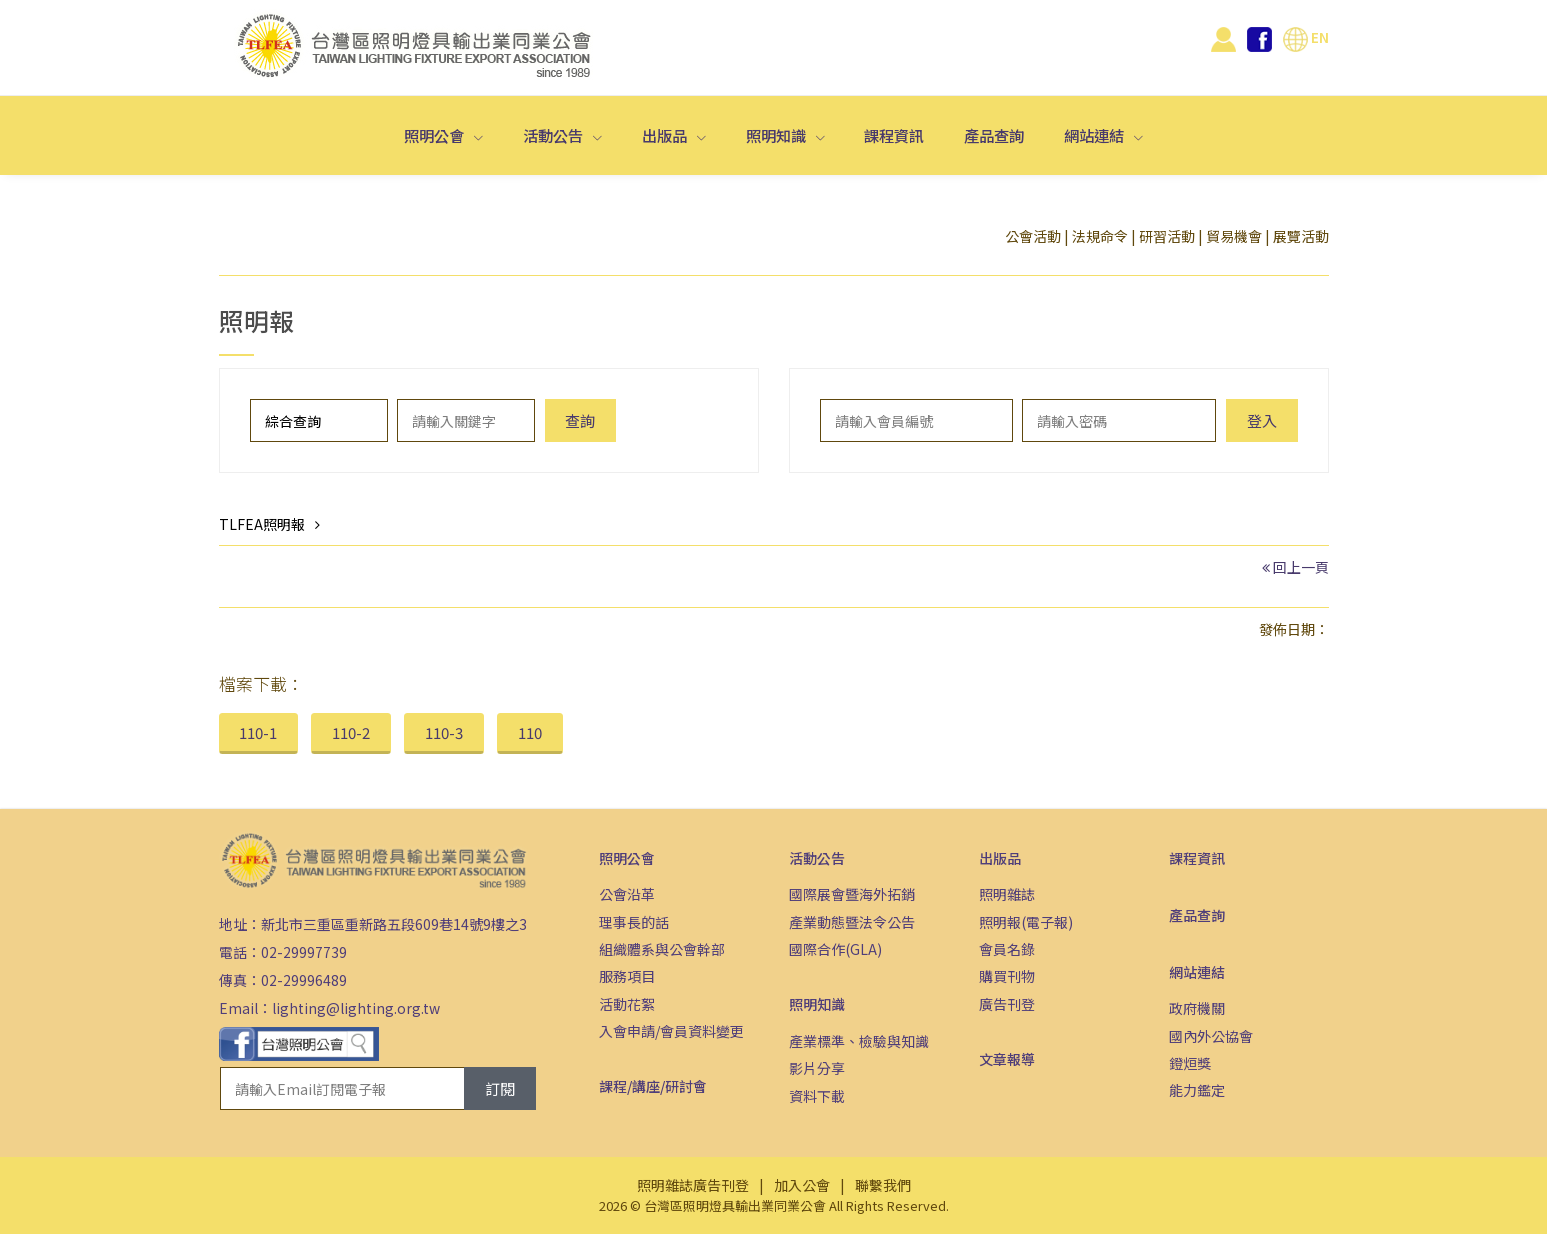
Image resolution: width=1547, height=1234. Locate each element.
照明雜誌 (1007, 894)
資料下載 (817, 1096)
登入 (1262, 420)
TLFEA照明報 (262, 524)
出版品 (666, 135)
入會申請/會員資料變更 (671, 1031)
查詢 (580, 420)
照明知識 (777, 135)
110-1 (258, 732)
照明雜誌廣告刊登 (693, 1185)
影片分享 (817, 1068)
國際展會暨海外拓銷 (852, 894)
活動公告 (554, 135)
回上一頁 (1301, 567)
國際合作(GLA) (835, 949)
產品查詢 (994, 135)
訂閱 (500, 1088)
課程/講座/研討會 (653, 1086)
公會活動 (1033, 236)
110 (530, 732)
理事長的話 (634, 922)
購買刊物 (1007, 976)
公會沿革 (627, 894)
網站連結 (1095, 135)
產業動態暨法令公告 (852, 922)
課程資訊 (894, 135)
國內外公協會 (1211, 1036)
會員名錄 (1007, 949)
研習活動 (1167, 236)
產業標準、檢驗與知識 (859, 1041)
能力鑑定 (1197, 1090)
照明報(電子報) (1026, 922)
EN (1306, 37)
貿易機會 (1234, 236)
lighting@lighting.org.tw (356, 1008)
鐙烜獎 (1190, 1063)
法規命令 (1100, 236)
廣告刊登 (1007, 1004)
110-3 (444, 732)
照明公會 (435, 135)
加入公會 (802, 1185)
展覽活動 (1301, 236)
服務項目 (627, 976)
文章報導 (1007, 1059)
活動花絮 (627, 1004)
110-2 (351, 732)
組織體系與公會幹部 (662, 949)
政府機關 (1197, 1008)
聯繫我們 (883, 1185)
